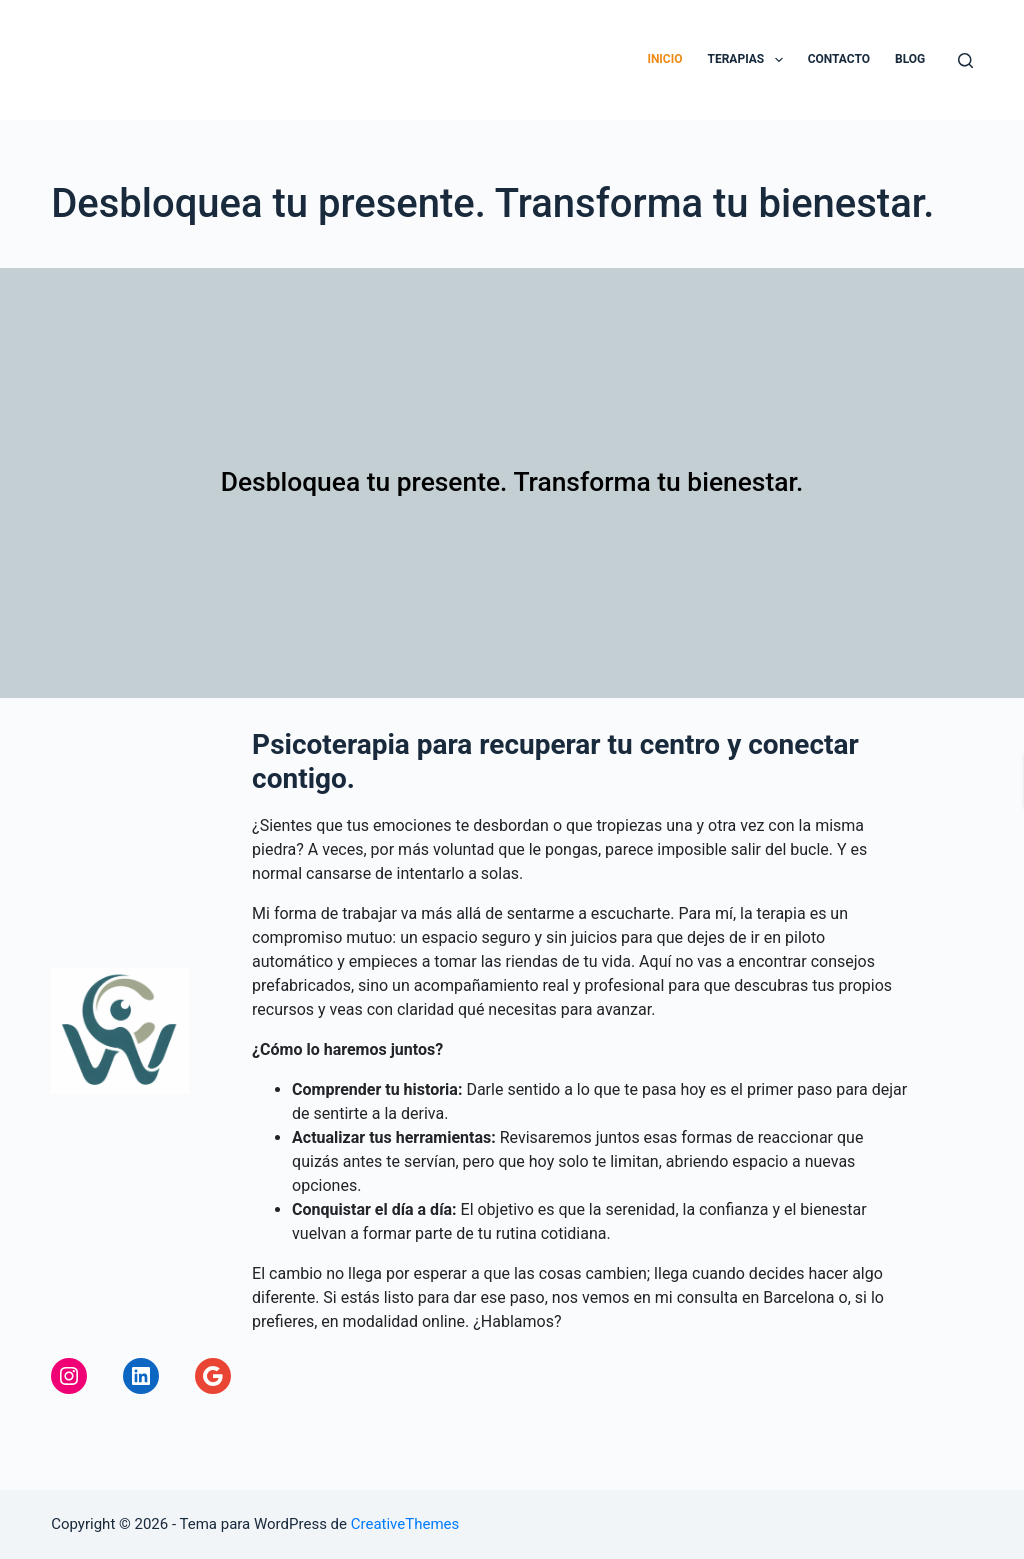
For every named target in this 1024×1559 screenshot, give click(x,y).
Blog (910, 59)
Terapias (749, 60)
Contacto (839, 59)
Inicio (664, 59)
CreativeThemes (405, 1524)
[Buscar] (965, 60)
